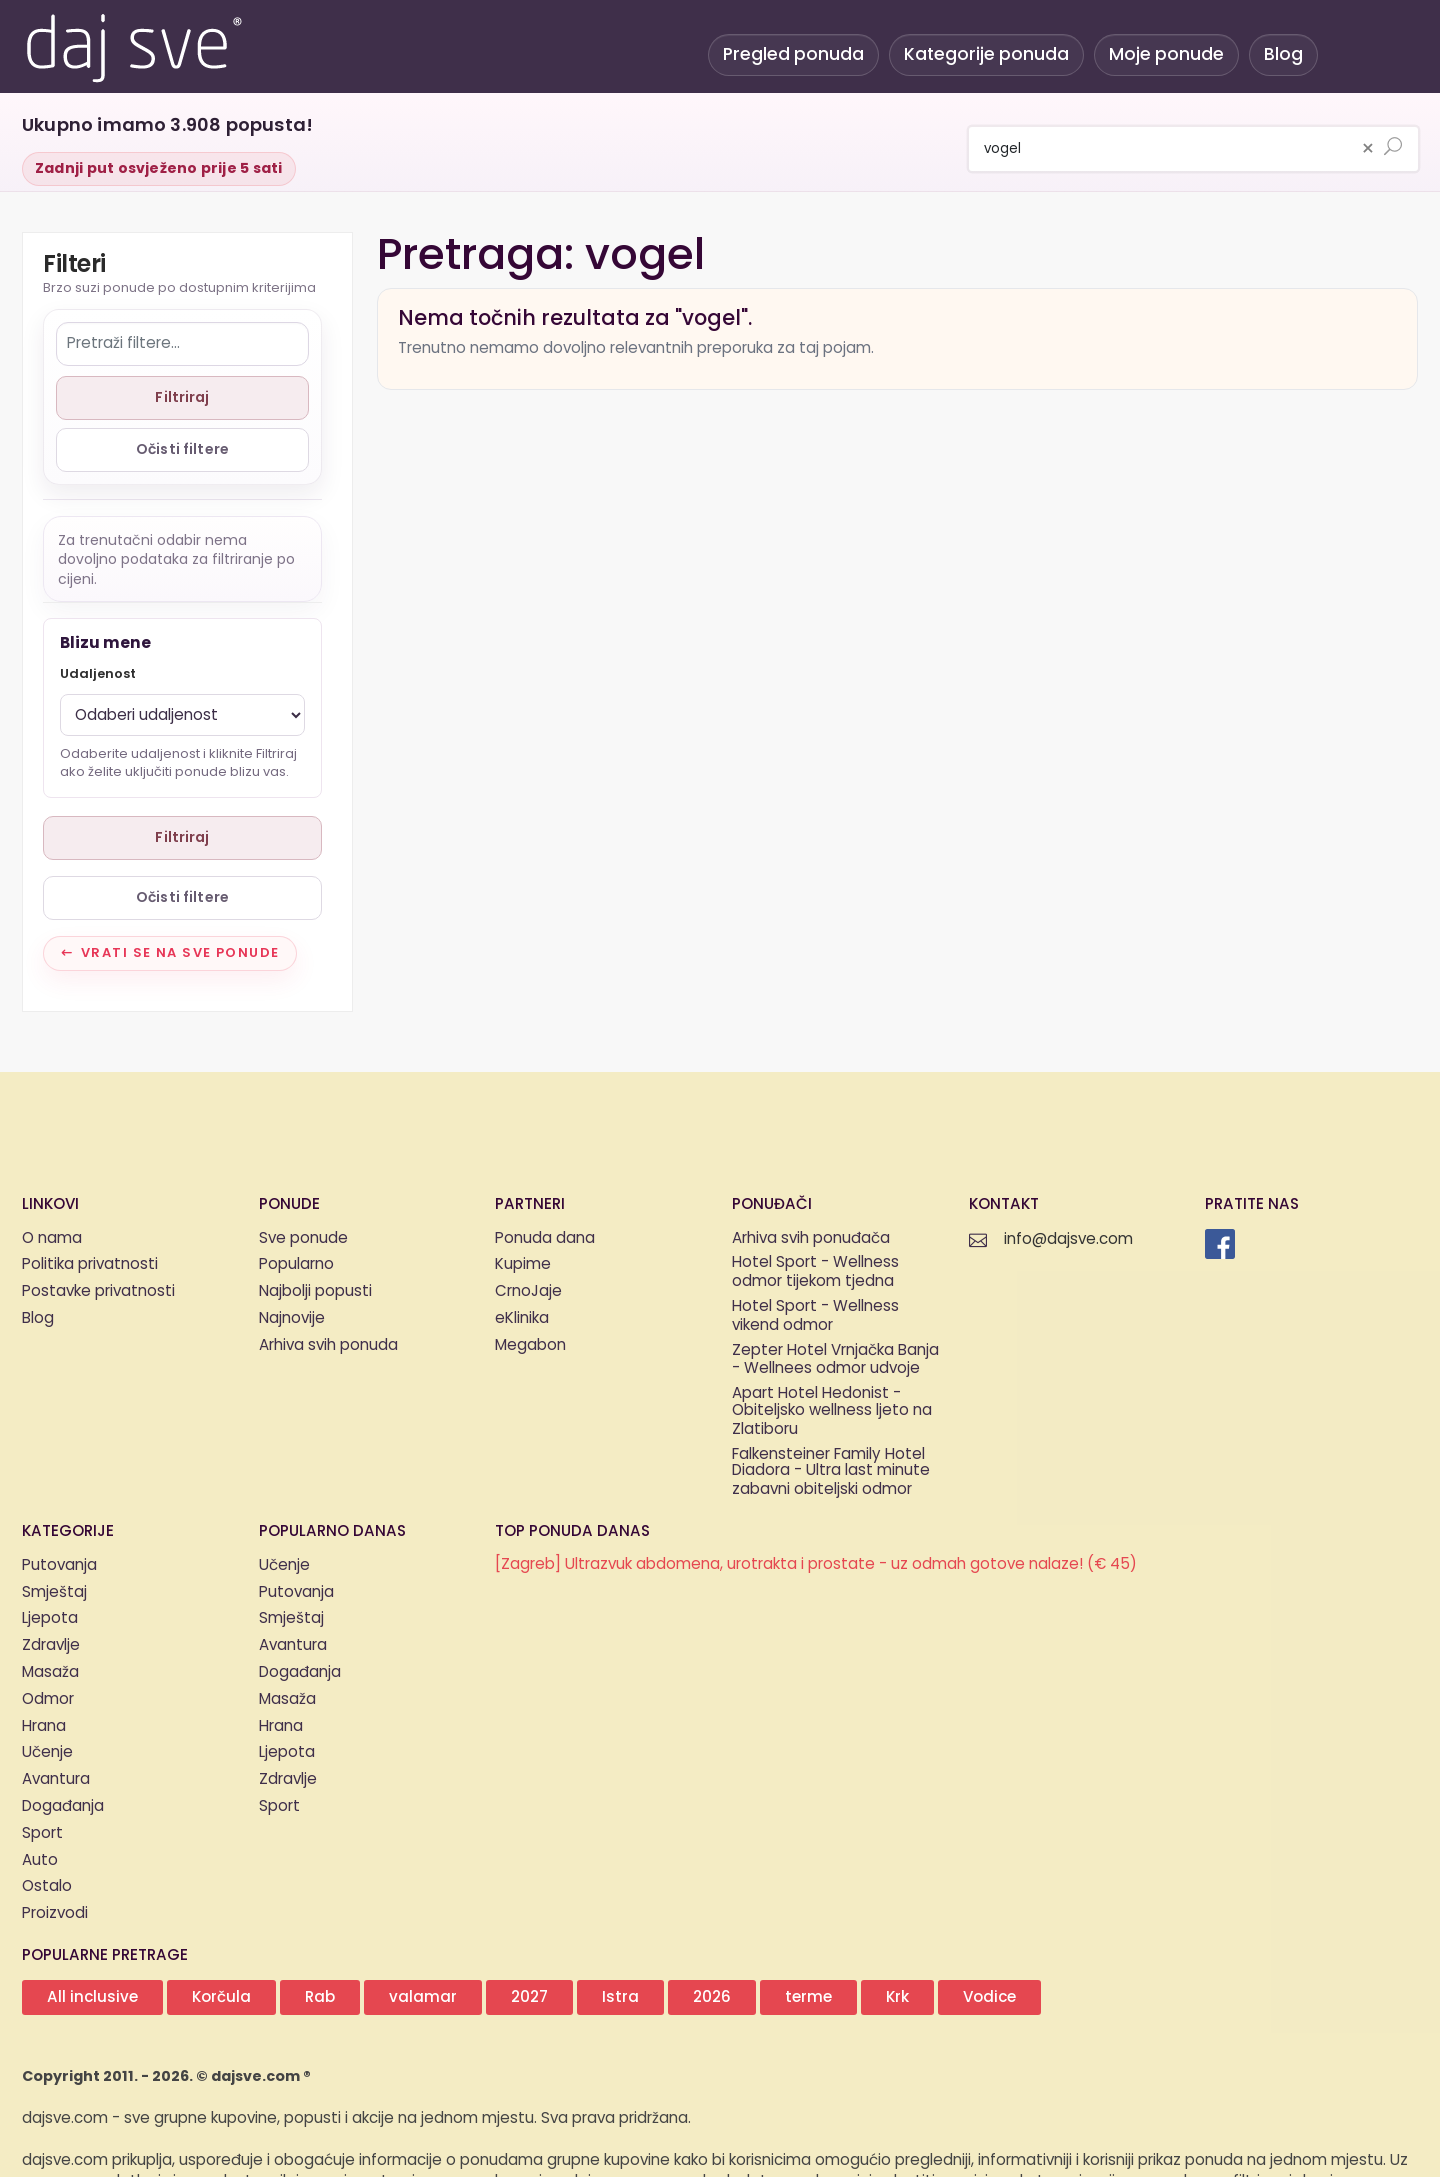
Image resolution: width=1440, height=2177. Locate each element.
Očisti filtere (182, 449)
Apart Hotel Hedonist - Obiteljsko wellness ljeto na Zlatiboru (832, 1412)
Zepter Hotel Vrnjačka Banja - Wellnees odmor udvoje (835, 1361)
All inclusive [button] (92, 1997)
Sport (42, 1833)
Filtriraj (182, 397)
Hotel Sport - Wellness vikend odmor (815, 1317)
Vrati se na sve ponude (180, 953)
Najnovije (292, 1318)
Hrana (44, 1726)
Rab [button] (320, 1997)
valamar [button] (423, 1997)
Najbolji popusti (315, 1291)
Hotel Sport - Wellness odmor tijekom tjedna (815, 1273)
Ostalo (47, 1886)
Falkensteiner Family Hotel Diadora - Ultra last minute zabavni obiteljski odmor (831, 1473)
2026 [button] (712, 1997)
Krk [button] (897, 1997)
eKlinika (522, 1318)
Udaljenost (98, 674)
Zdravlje (51, 1645)
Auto (40, 1860)
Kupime (523, 1264)
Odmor (48, 1699)
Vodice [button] (989, 1997)
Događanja (63, 1806)
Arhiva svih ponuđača (811, 1238)
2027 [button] (529, 1997)
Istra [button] (620, 1997)
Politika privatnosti (90, 1264)
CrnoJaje (528, 1291)
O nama (52, 1238)
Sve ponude (303, 1238)
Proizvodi (55, 1913)
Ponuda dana (545, 1238)
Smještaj (54, 1592)
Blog (1283, 54)
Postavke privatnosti (98, 1291)
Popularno (296, 1264)
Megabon (530, 1345)
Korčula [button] (221, 1997)
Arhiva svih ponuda (328, 1345)
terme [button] (808, 1997)
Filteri (74, 266)
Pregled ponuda (793, 54)
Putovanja (59, 1565)
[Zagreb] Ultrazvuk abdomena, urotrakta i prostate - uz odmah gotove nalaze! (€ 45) (816, 1565)
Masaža (50, 1672)
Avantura (56, 1779)
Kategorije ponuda (986, 54)
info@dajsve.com (1068, 1239)
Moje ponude (1166, 54)
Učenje (47, 1752)
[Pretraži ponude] (1393, 148)
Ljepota (50, 1618)
